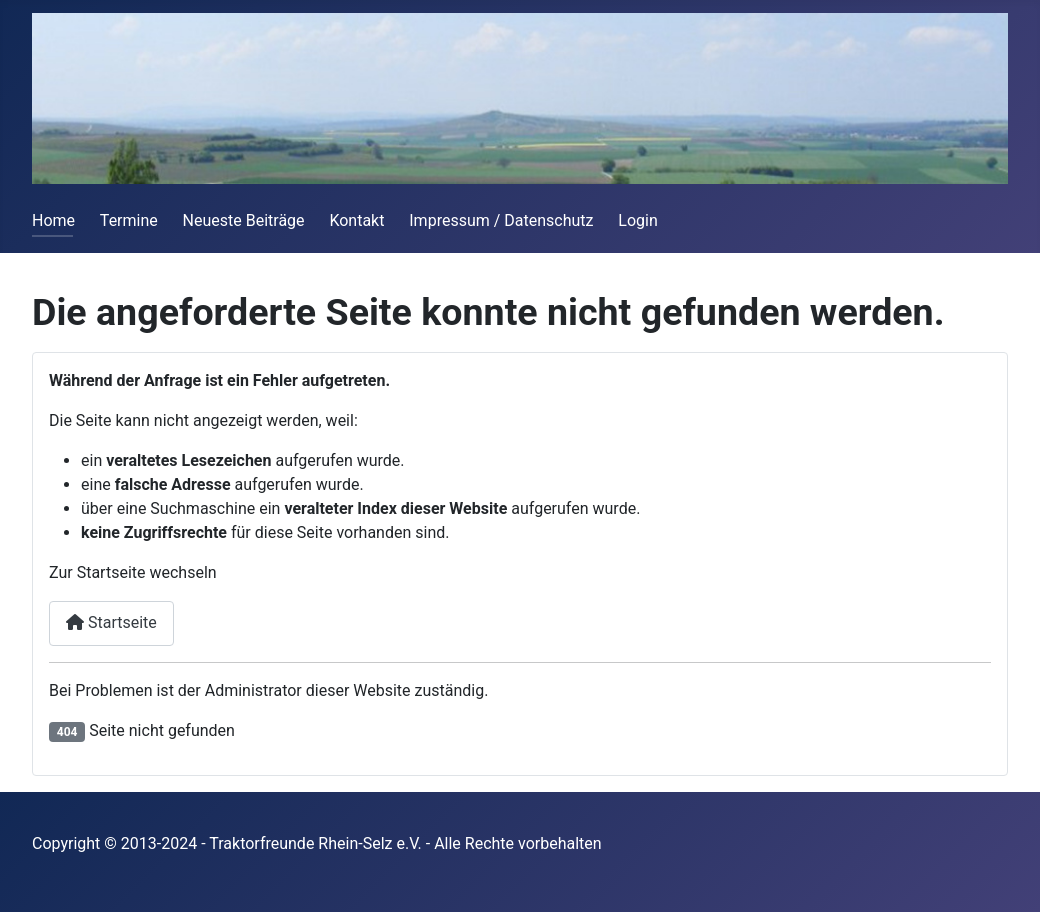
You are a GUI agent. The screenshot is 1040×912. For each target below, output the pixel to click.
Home (53, 220)
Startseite (111, 622)
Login (637, 220)
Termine (129, 220)
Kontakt (356, 220)
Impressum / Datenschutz (501, 220)
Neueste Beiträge (244, 220)
